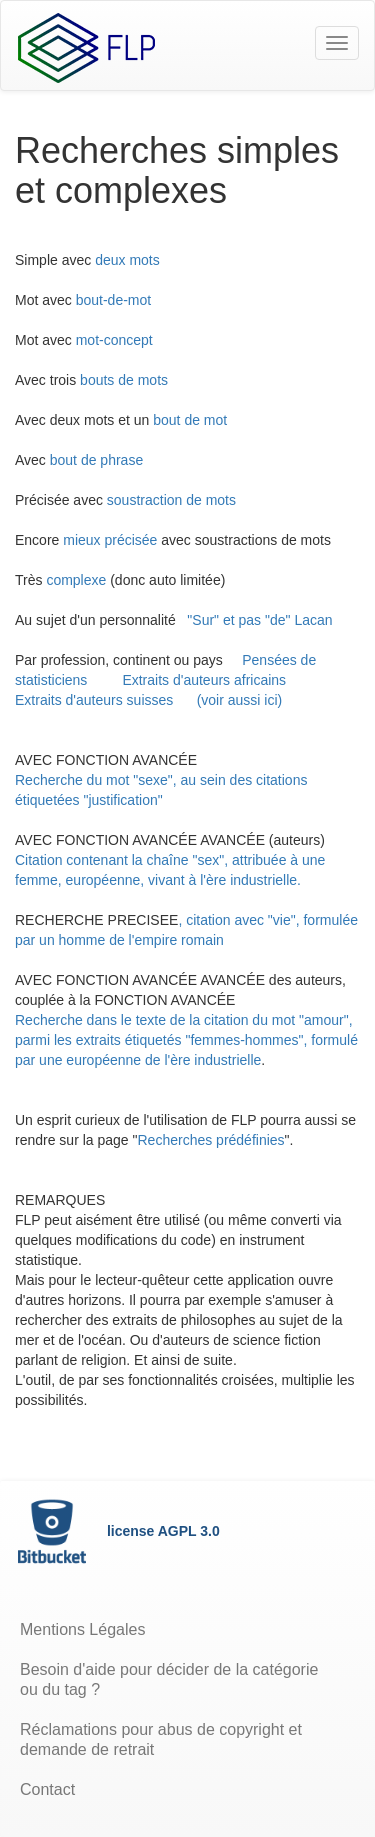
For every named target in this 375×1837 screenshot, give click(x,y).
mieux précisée (110, 540)
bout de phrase (98, 460)
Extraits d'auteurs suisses (94, 700)
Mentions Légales (82, 1629)
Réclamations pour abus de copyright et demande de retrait (161, 1739)
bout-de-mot (115, 300)
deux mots (127, 260)
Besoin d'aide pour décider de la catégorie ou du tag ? (169, 1679)
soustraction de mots (171, 500)
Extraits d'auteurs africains (204, 680)
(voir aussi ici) (240, 700)
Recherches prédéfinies (211, 1140)
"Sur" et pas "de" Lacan (259, 620)
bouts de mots (124, 380)
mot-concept (114, 340)
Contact (47, 1789)
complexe (76, 580)
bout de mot (192, 420)
